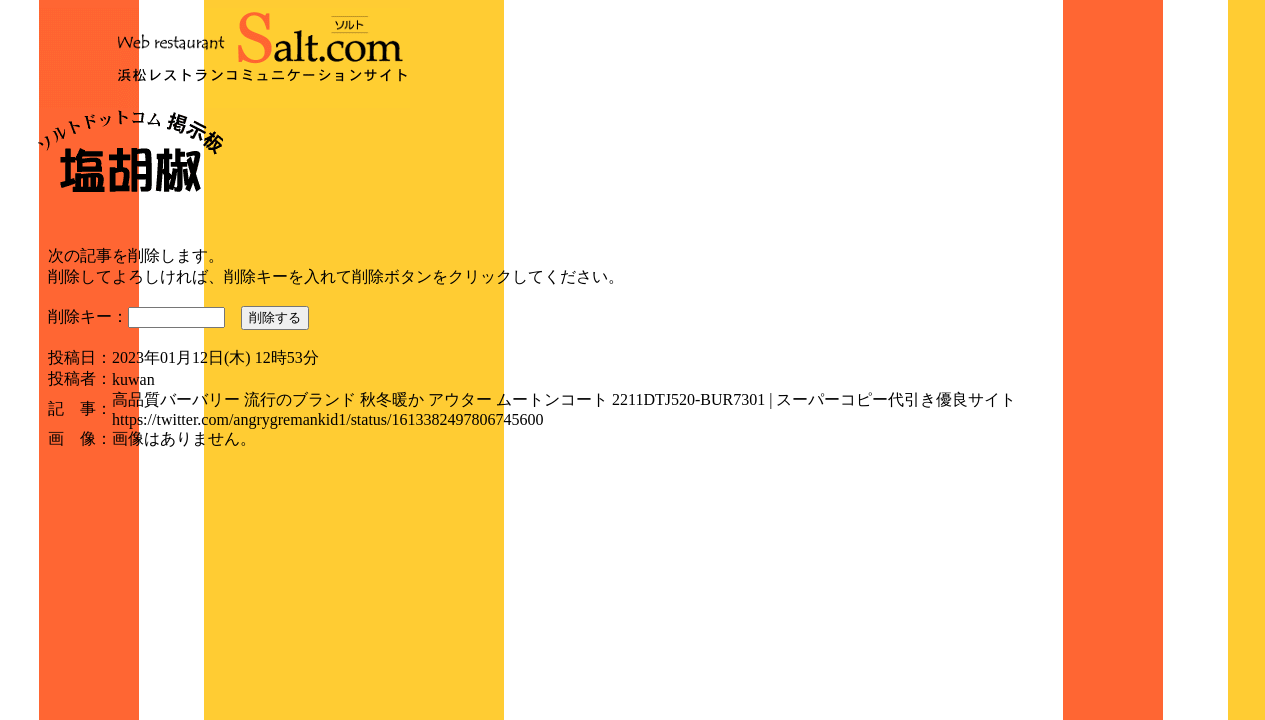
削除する (275, 317)
